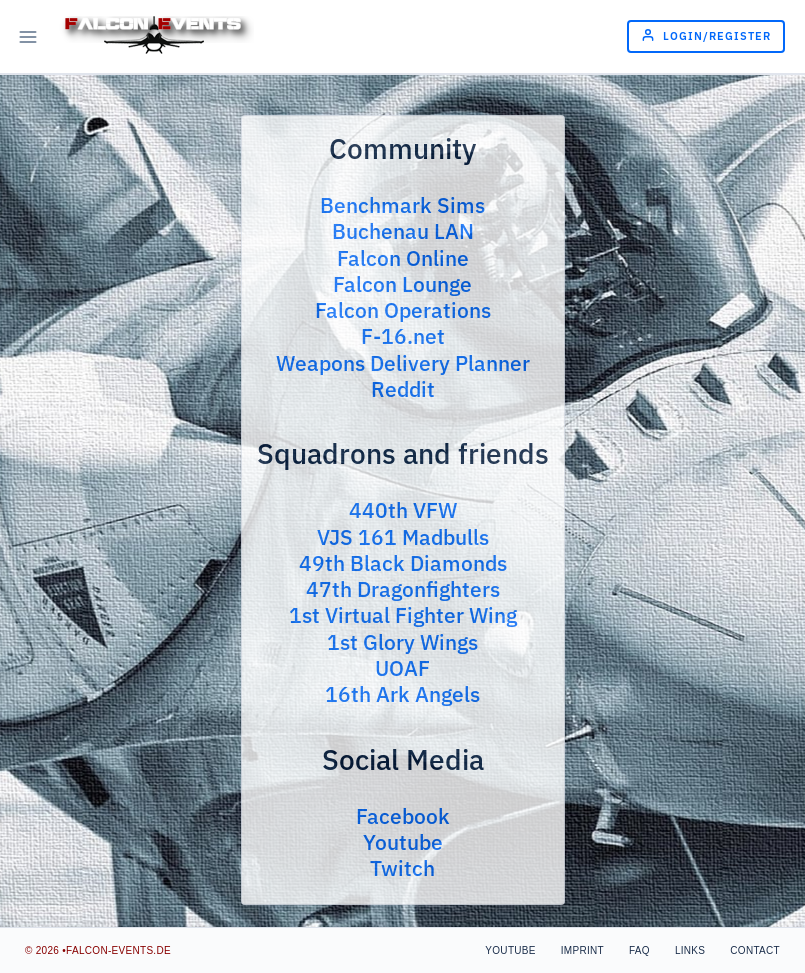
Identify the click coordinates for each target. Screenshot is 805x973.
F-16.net (403, 336)
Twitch (402, 868)
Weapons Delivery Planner (403, 363)
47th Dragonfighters (403, 589)
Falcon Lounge (402, 284)
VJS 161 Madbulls (403, 537)
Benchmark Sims (402, 205)
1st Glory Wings (402, 642)
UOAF (402, 668)
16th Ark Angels (402, 694)
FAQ (639, 950)
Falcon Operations (403, 310)
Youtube (403, 842)
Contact (755, 950)
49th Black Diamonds (403, 563)
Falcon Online (403, 258)
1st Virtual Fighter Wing (403, 615)
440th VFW (403, 510)
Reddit (403, 389)
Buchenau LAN (403, 231)
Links (690, 950)
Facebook (403, 816)
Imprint (582, 950)
